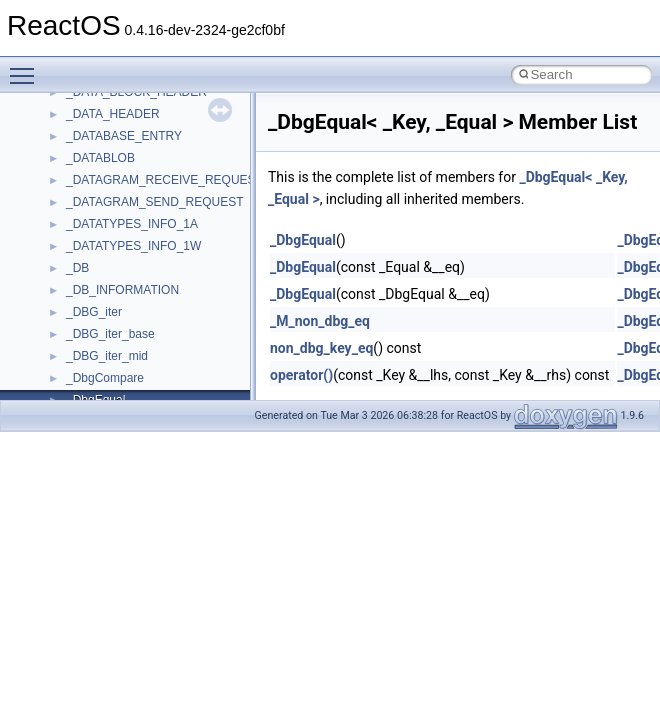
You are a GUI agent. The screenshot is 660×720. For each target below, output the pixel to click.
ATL (76, 266)
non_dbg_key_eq (321, 348)
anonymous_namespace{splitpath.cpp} (169, 134)
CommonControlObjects (130, 354)
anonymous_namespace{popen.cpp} (163, 112)
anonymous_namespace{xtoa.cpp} (158, 244)
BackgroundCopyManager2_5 (145, 332)
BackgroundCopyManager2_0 (145, 310)
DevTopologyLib (108, 376)
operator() (301, 375)
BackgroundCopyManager (135, 288)
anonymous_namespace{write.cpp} (159, 222)
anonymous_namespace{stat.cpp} (156, 156)
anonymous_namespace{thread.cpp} (163, 178)
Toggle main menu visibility (27, 67)
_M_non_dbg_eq (320, 321)
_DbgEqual (303, 240)
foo (74, 398)
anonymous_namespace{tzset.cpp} (159, 200)
